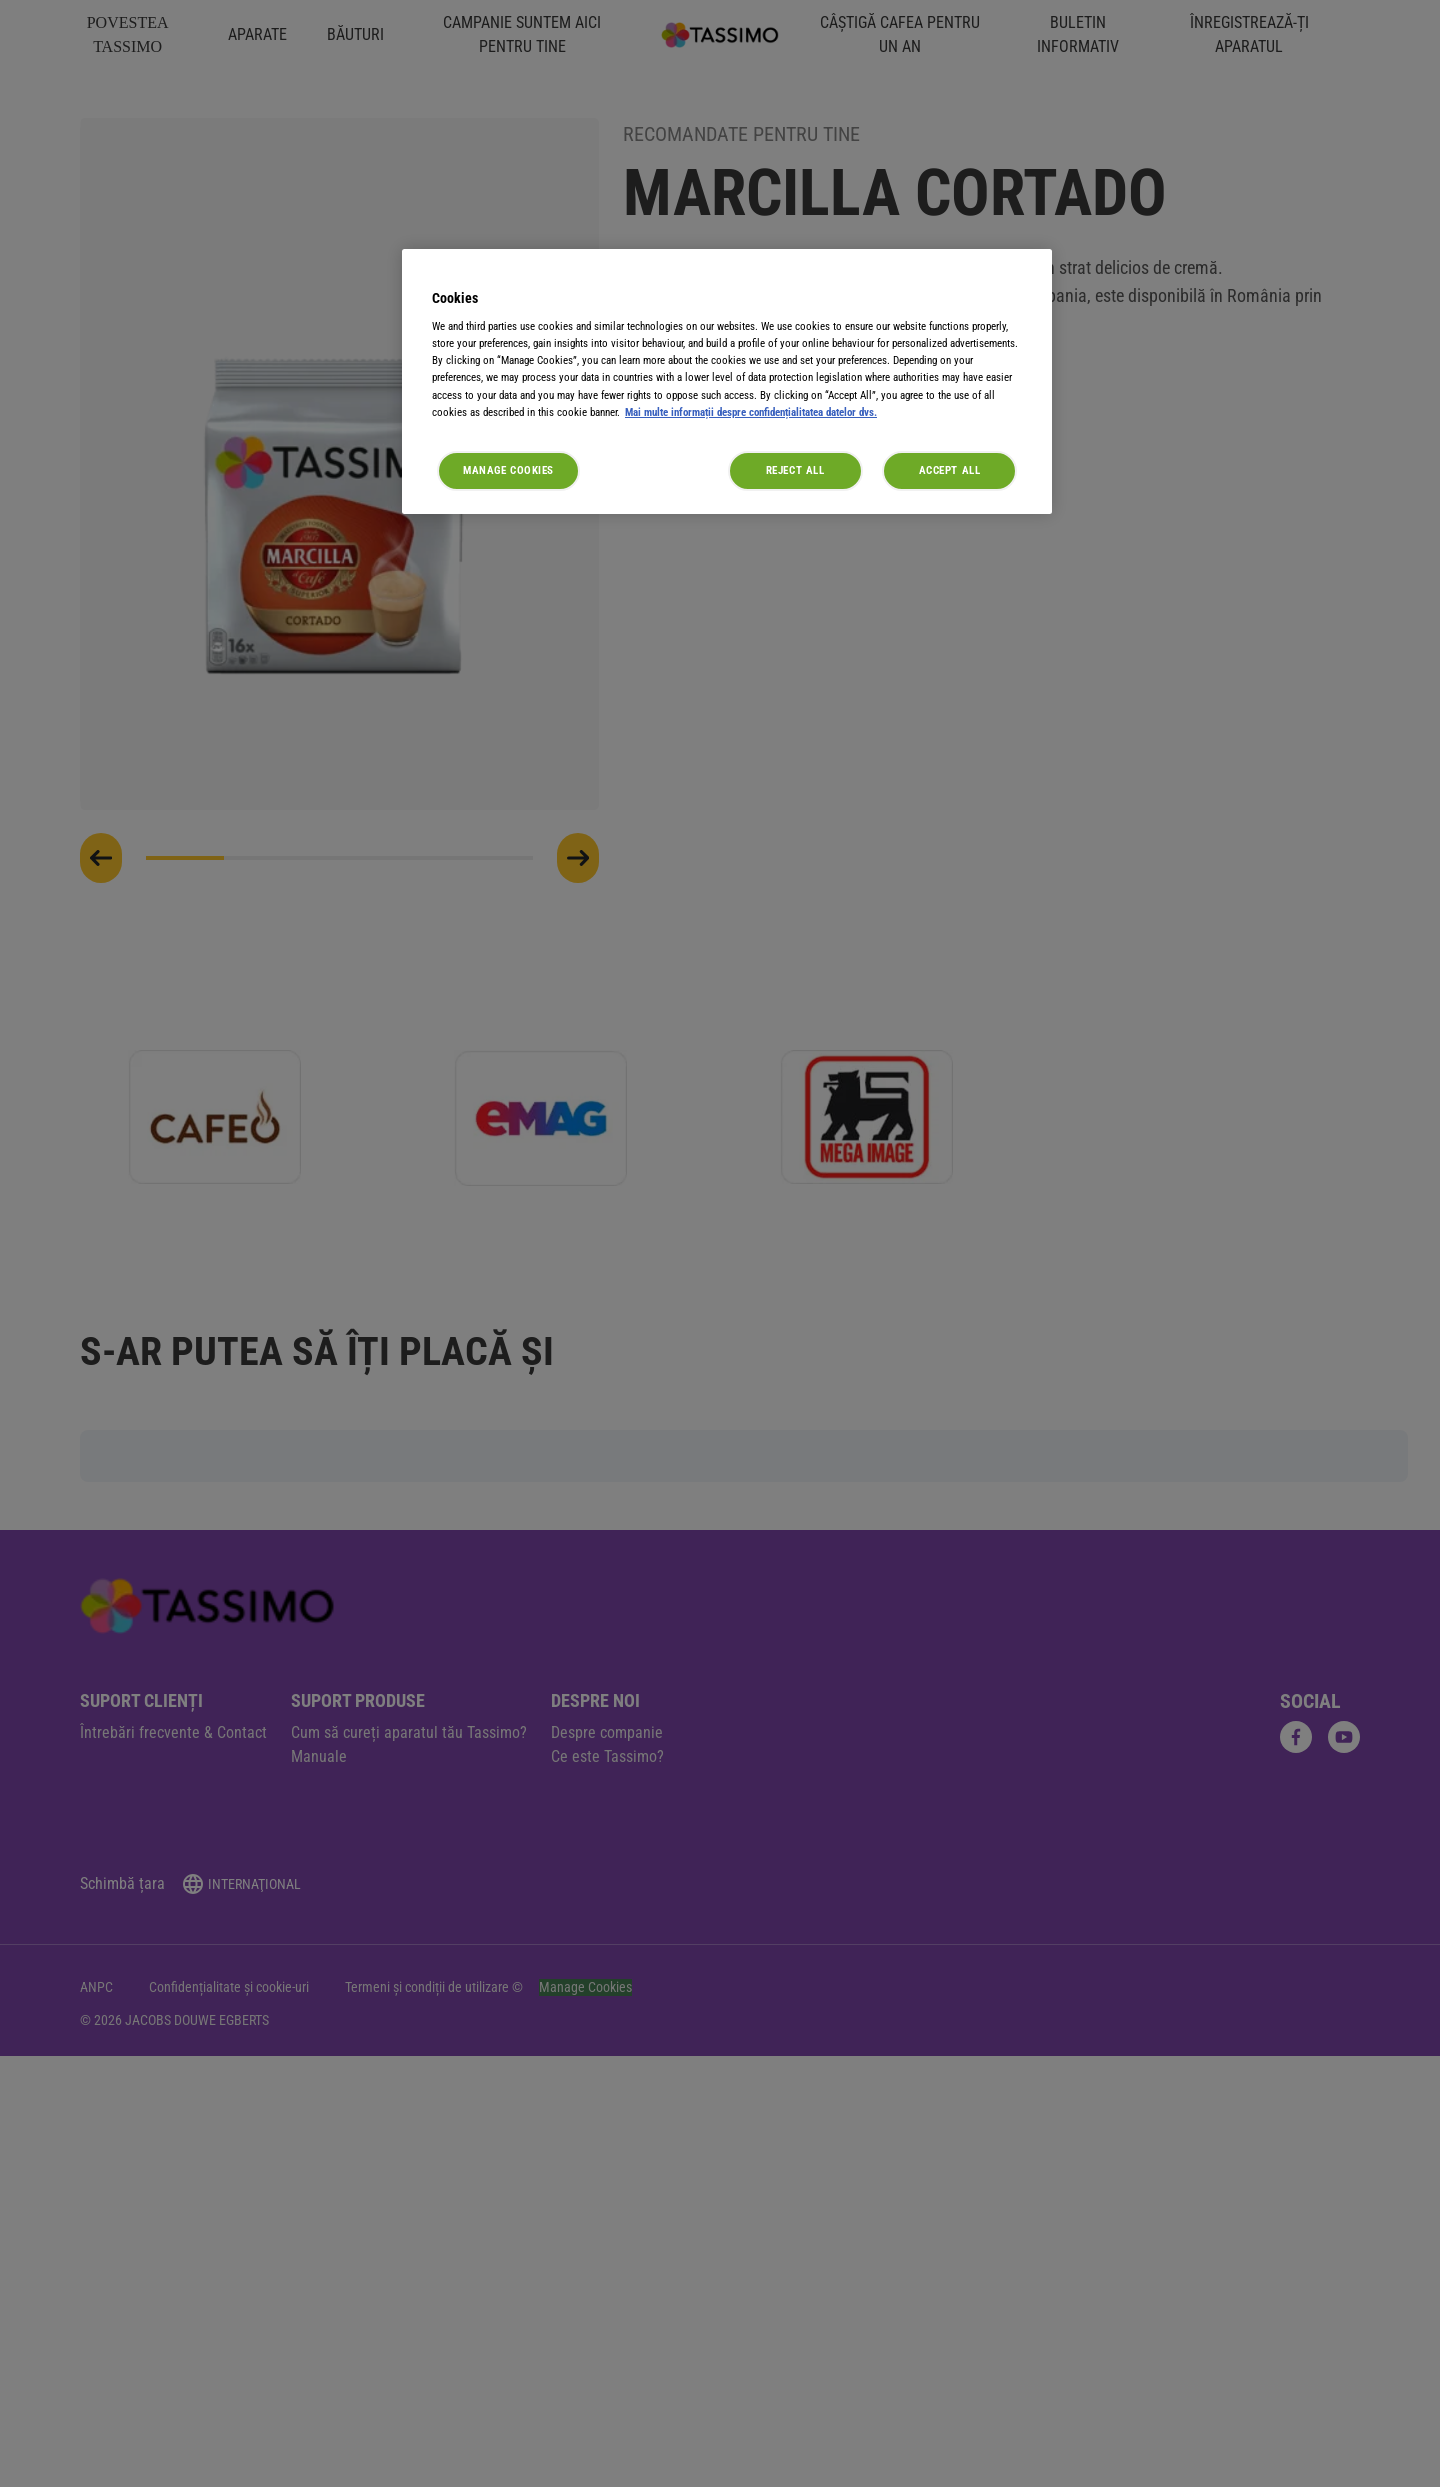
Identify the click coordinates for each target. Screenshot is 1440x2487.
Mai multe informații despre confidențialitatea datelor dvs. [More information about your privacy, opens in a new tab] (751, 412)
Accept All (950, 470)
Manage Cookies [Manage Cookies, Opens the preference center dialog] (508, 470)
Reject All (795, 470)
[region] (727, 381)
